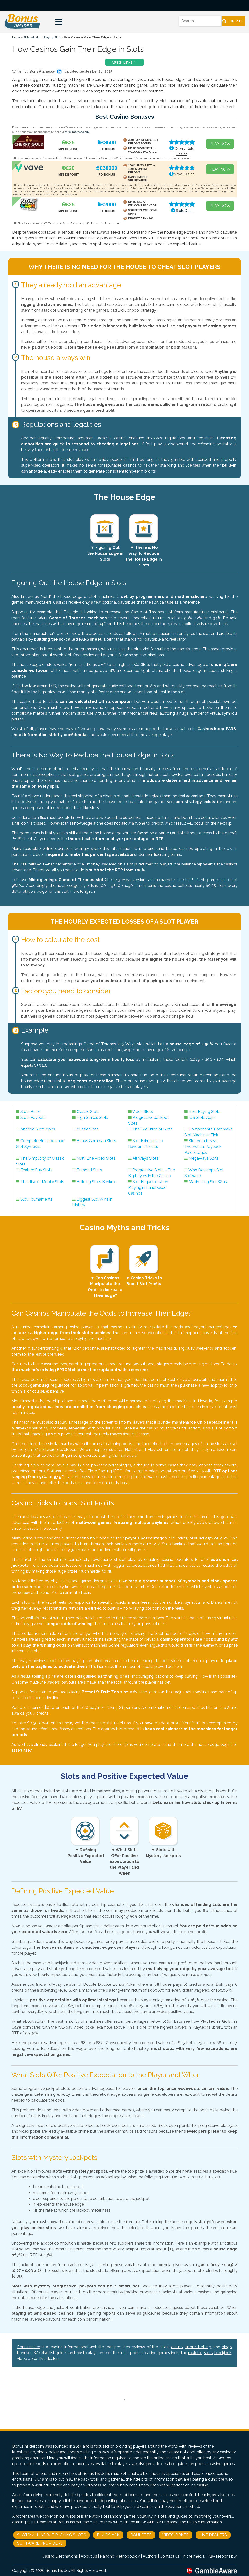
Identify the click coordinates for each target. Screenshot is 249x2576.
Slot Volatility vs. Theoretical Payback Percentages (202, 1146)
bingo (227, 2347)
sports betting (198, 2347)
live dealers (49, 2358)
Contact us (169, 2556)
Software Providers (40, 2543)
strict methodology (77, 132)
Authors (150, 2556)
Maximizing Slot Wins (208, 1181)
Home (16, 37)
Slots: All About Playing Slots (42, 37)
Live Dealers (213, 2535)
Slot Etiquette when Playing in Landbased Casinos (148, 1187)
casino (177, 2347)
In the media (193, 2556)
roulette (195, 2352)
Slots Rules (30, 1111)
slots (208, 2352)
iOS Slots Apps (202, 1117)
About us (89, 2556)
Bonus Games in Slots (96, 1140)
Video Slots (142, 1111)
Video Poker (175, 2535)
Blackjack (108, 2535)
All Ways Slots (145, 1158)
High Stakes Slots (92, 1117)
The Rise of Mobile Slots (42, 1181)
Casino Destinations (60, 2556)
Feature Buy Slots (36, 1170)
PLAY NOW (220, 143)
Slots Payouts (32, 1117)
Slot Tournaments (36, 1199)
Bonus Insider (57, 2570)
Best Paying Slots (204, 1111)
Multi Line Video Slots (96, 1158)
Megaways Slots (204, 1158)
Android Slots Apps (37, 1129)
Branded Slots (89, 1170)
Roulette (140, 2535)
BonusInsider (28, 2347)
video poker (27, 2358)
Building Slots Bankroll (97, 1181)
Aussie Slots (87, 1129)
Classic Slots (88, 1111)
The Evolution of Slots (153, 1129)
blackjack (222, 2352)
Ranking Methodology (120, 2556)
